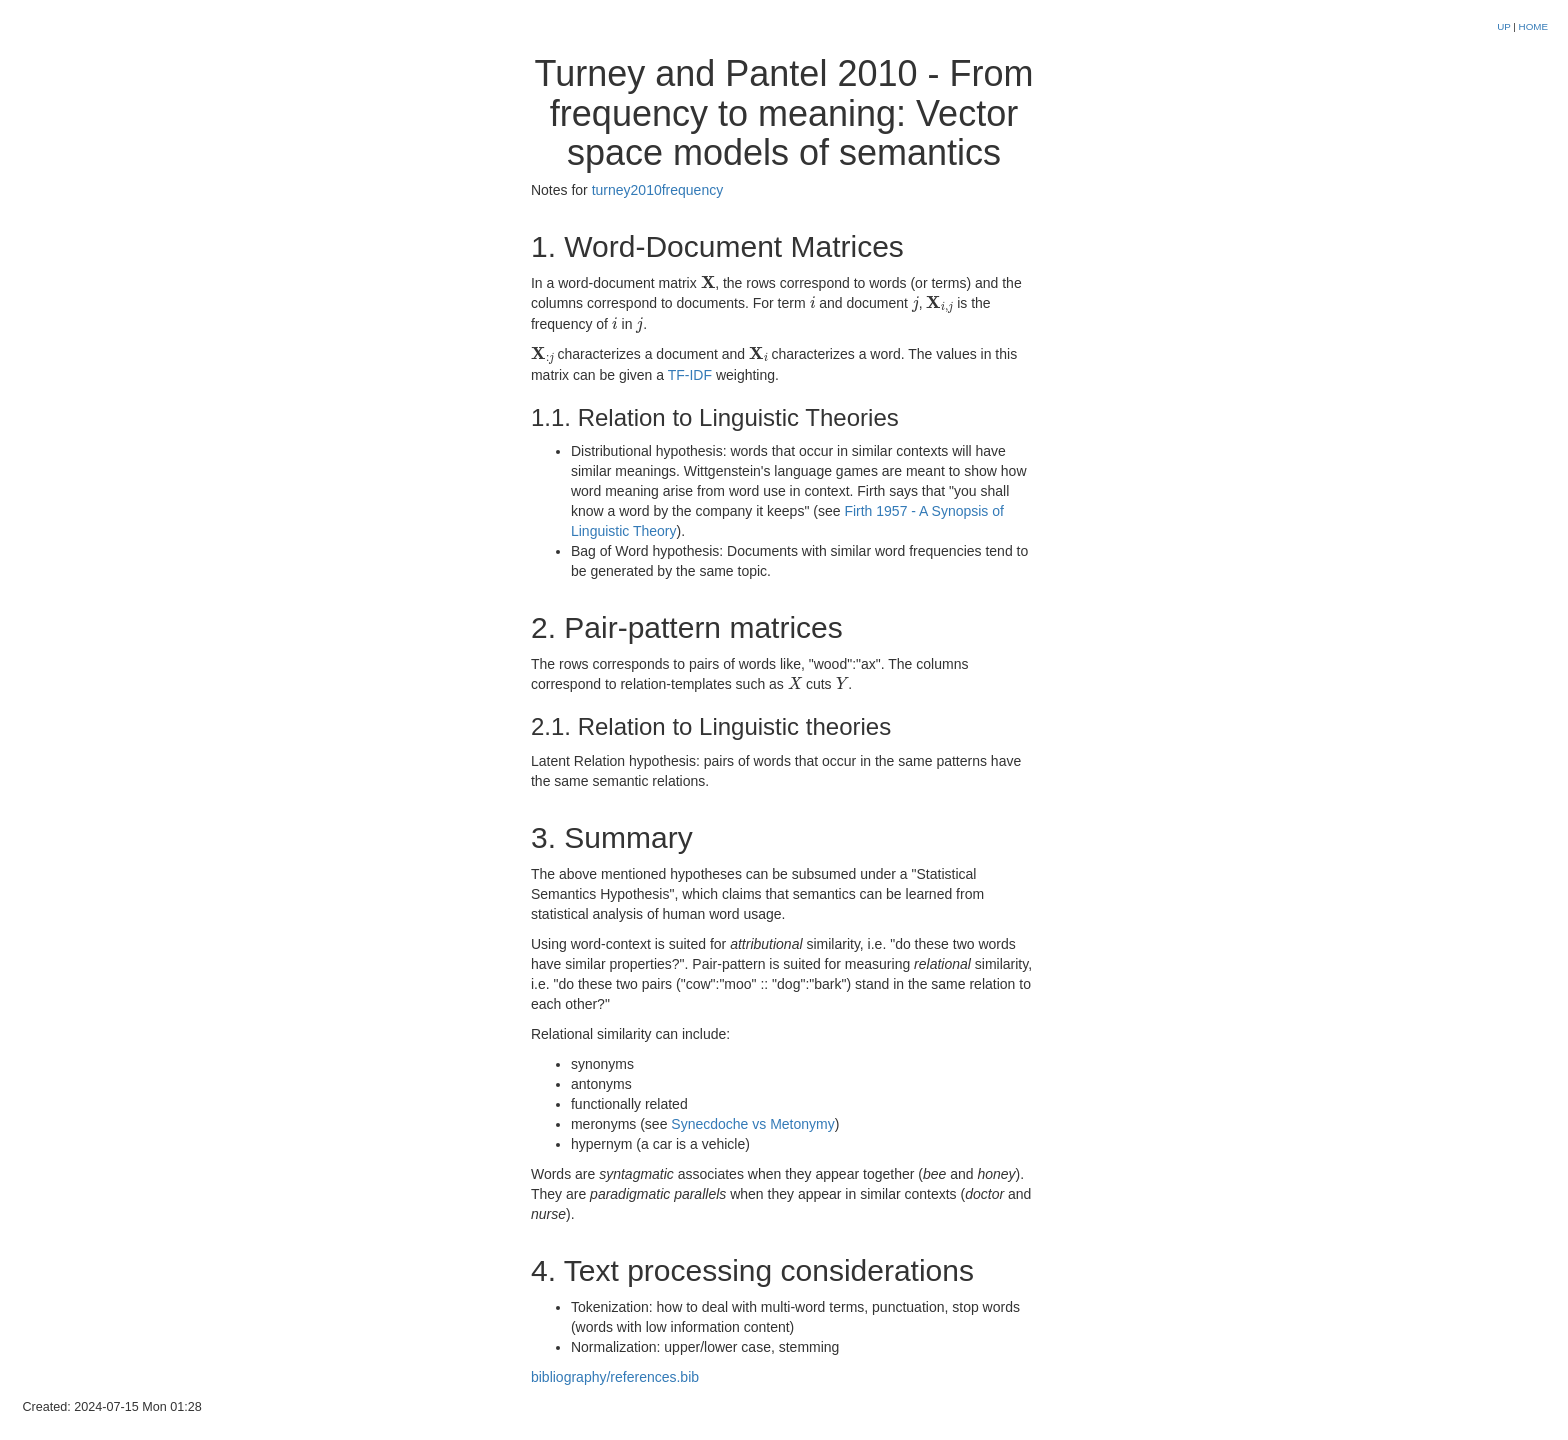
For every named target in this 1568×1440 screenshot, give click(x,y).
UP (1505, 26)
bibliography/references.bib (615, 1377)
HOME (1533, 26)
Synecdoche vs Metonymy (752, 1124)
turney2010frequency (658, 190)
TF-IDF (690, 375)
